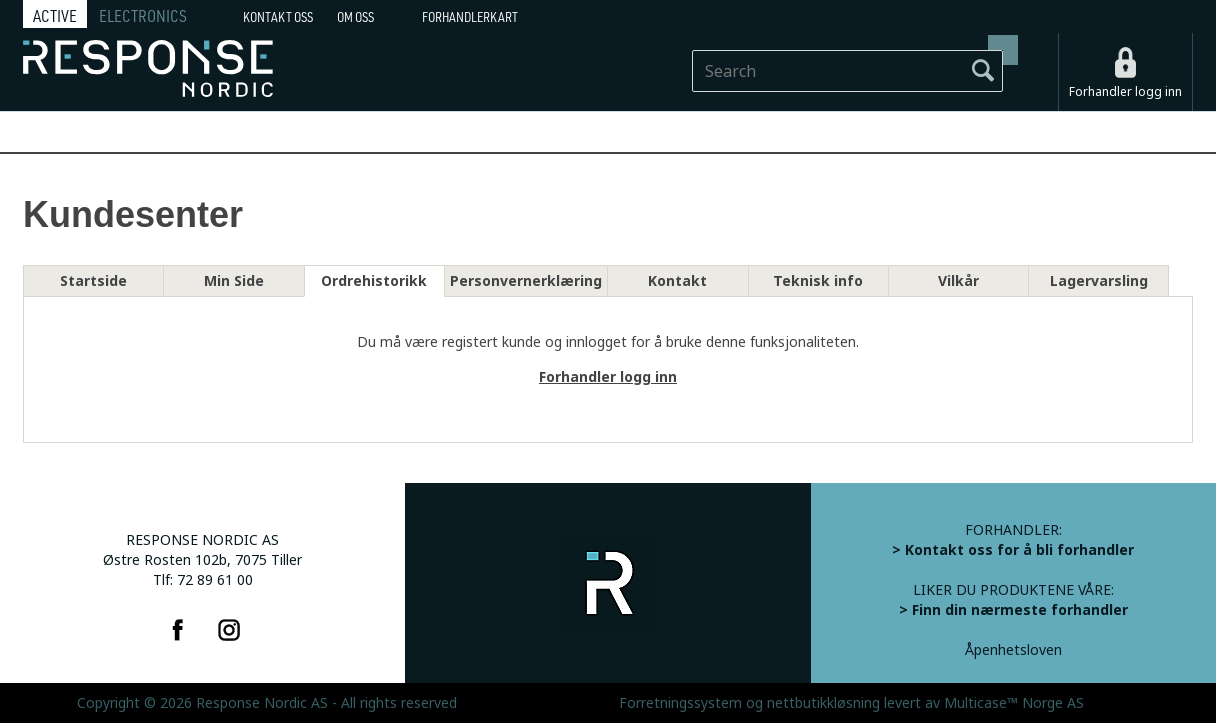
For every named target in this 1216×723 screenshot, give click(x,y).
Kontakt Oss (278, 17)
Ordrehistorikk (374, 281)
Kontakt (677, 281)
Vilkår (958, 281)
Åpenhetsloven (1013, 650)
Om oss (355, 17)
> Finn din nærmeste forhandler (1013, 610)
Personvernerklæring (526, 281)
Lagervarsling (1099, 281)
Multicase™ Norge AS (1014, 703)
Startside (93, 281)
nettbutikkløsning (823, 703)
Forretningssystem (680, 703)
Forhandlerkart (470, 17)
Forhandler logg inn (1125, 92)
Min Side (234, 281)
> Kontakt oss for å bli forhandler (1013, 550)
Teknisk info (818, 281)
